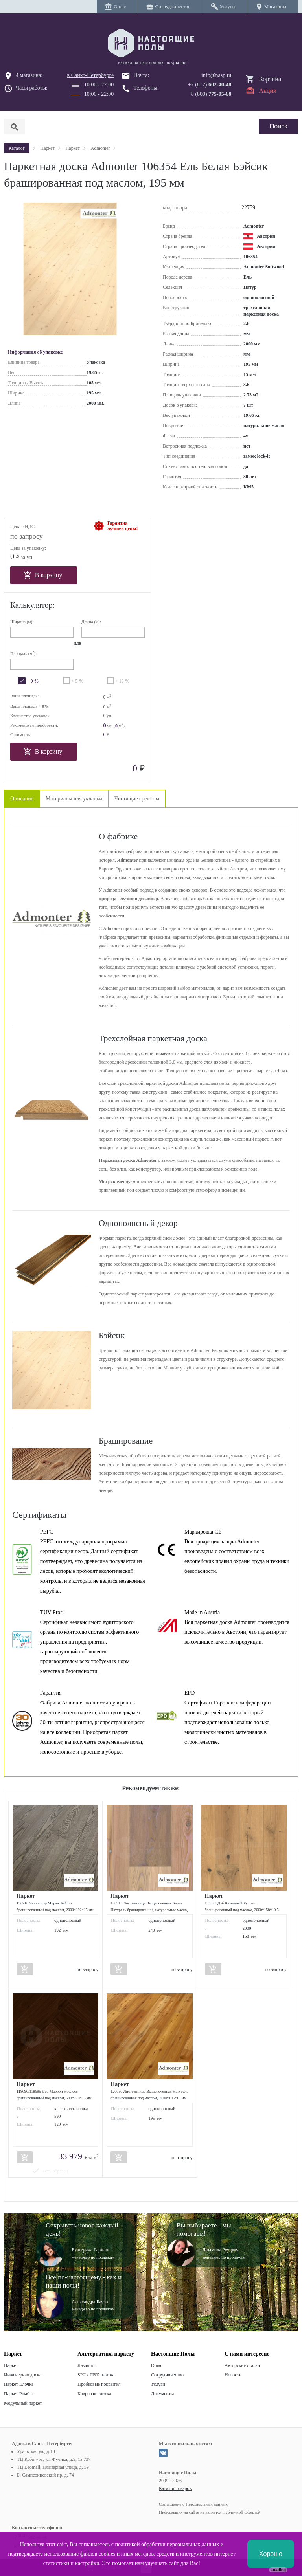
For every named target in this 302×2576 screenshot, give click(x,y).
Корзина (270, 78)
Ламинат (86, 2365)
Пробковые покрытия (99, 2384)
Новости (233, 2375)
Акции (267, 90)
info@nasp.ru (216, 75)
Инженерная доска (22, 2375)
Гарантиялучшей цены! (122, 525)
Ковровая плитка (94, 2393)
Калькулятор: (32, 605)
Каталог (17, 148)
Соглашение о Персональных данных (193, 2504)
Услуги (158, 2384)
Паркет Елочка (18, 2384)
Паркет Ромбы (18, 2393)
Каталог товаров (175, 2488)
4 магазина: (29, 75)
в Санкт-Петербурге (90, 75)
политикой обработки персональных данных (167, 2544)
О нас (156, 2365)
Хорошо (270, 2553)
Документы (162, 2393)
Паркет (11, 2365)
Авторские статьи (242, 2365)
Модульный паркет (23, 2403)
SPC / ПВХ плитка (95, 2375)
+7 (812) (210, 85)
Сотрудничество (167, 2375)
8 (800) (211, 94)
